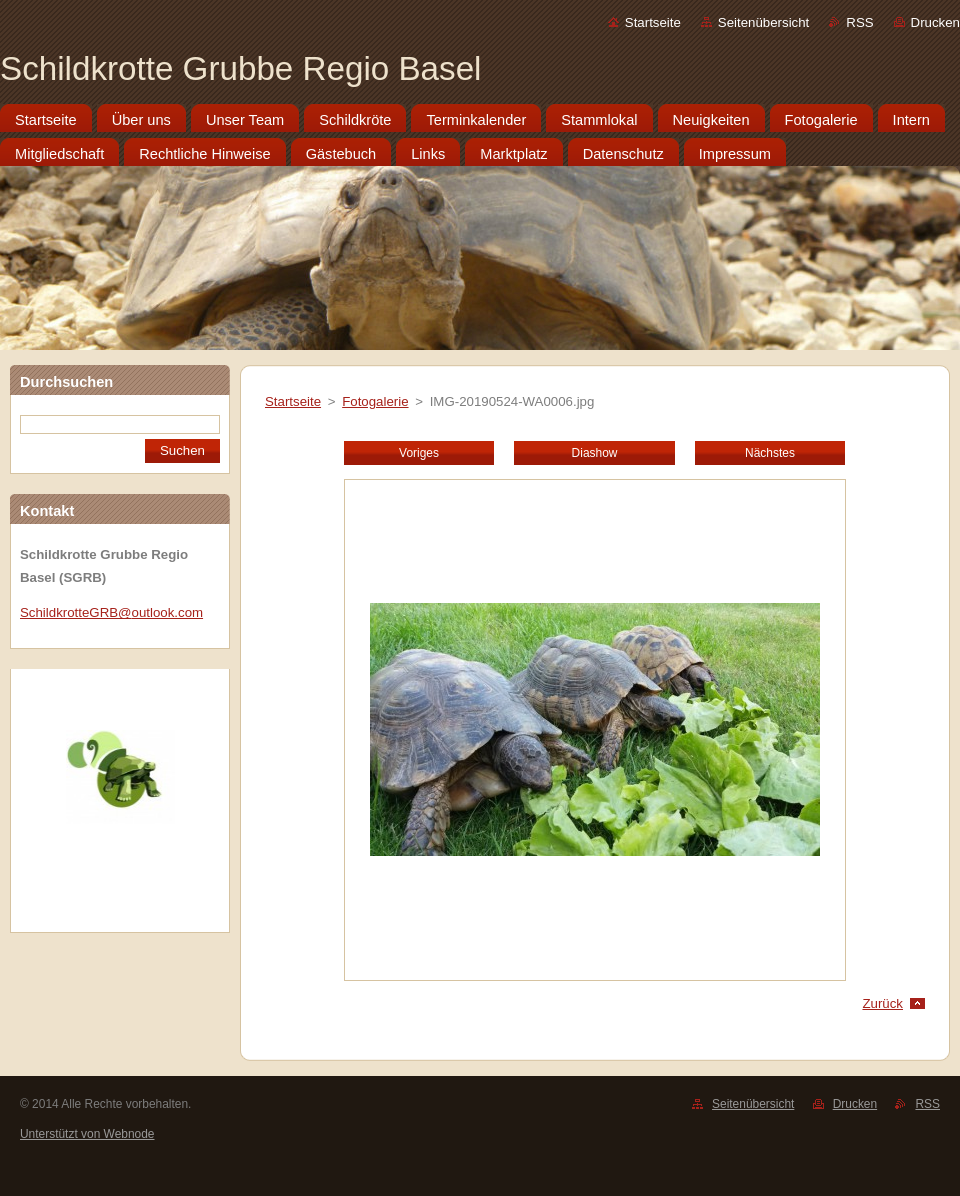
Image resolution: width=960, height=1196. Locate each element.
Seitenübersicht (763, 22)
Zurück (882, 1003)
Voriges (419, 453)
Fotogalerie (375, 401)
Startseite (653, 22)
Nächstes (770, 453)
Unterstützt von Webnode (87, 1134)
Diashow (595, 453)
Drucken (935, 22)
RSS (859, 22)
